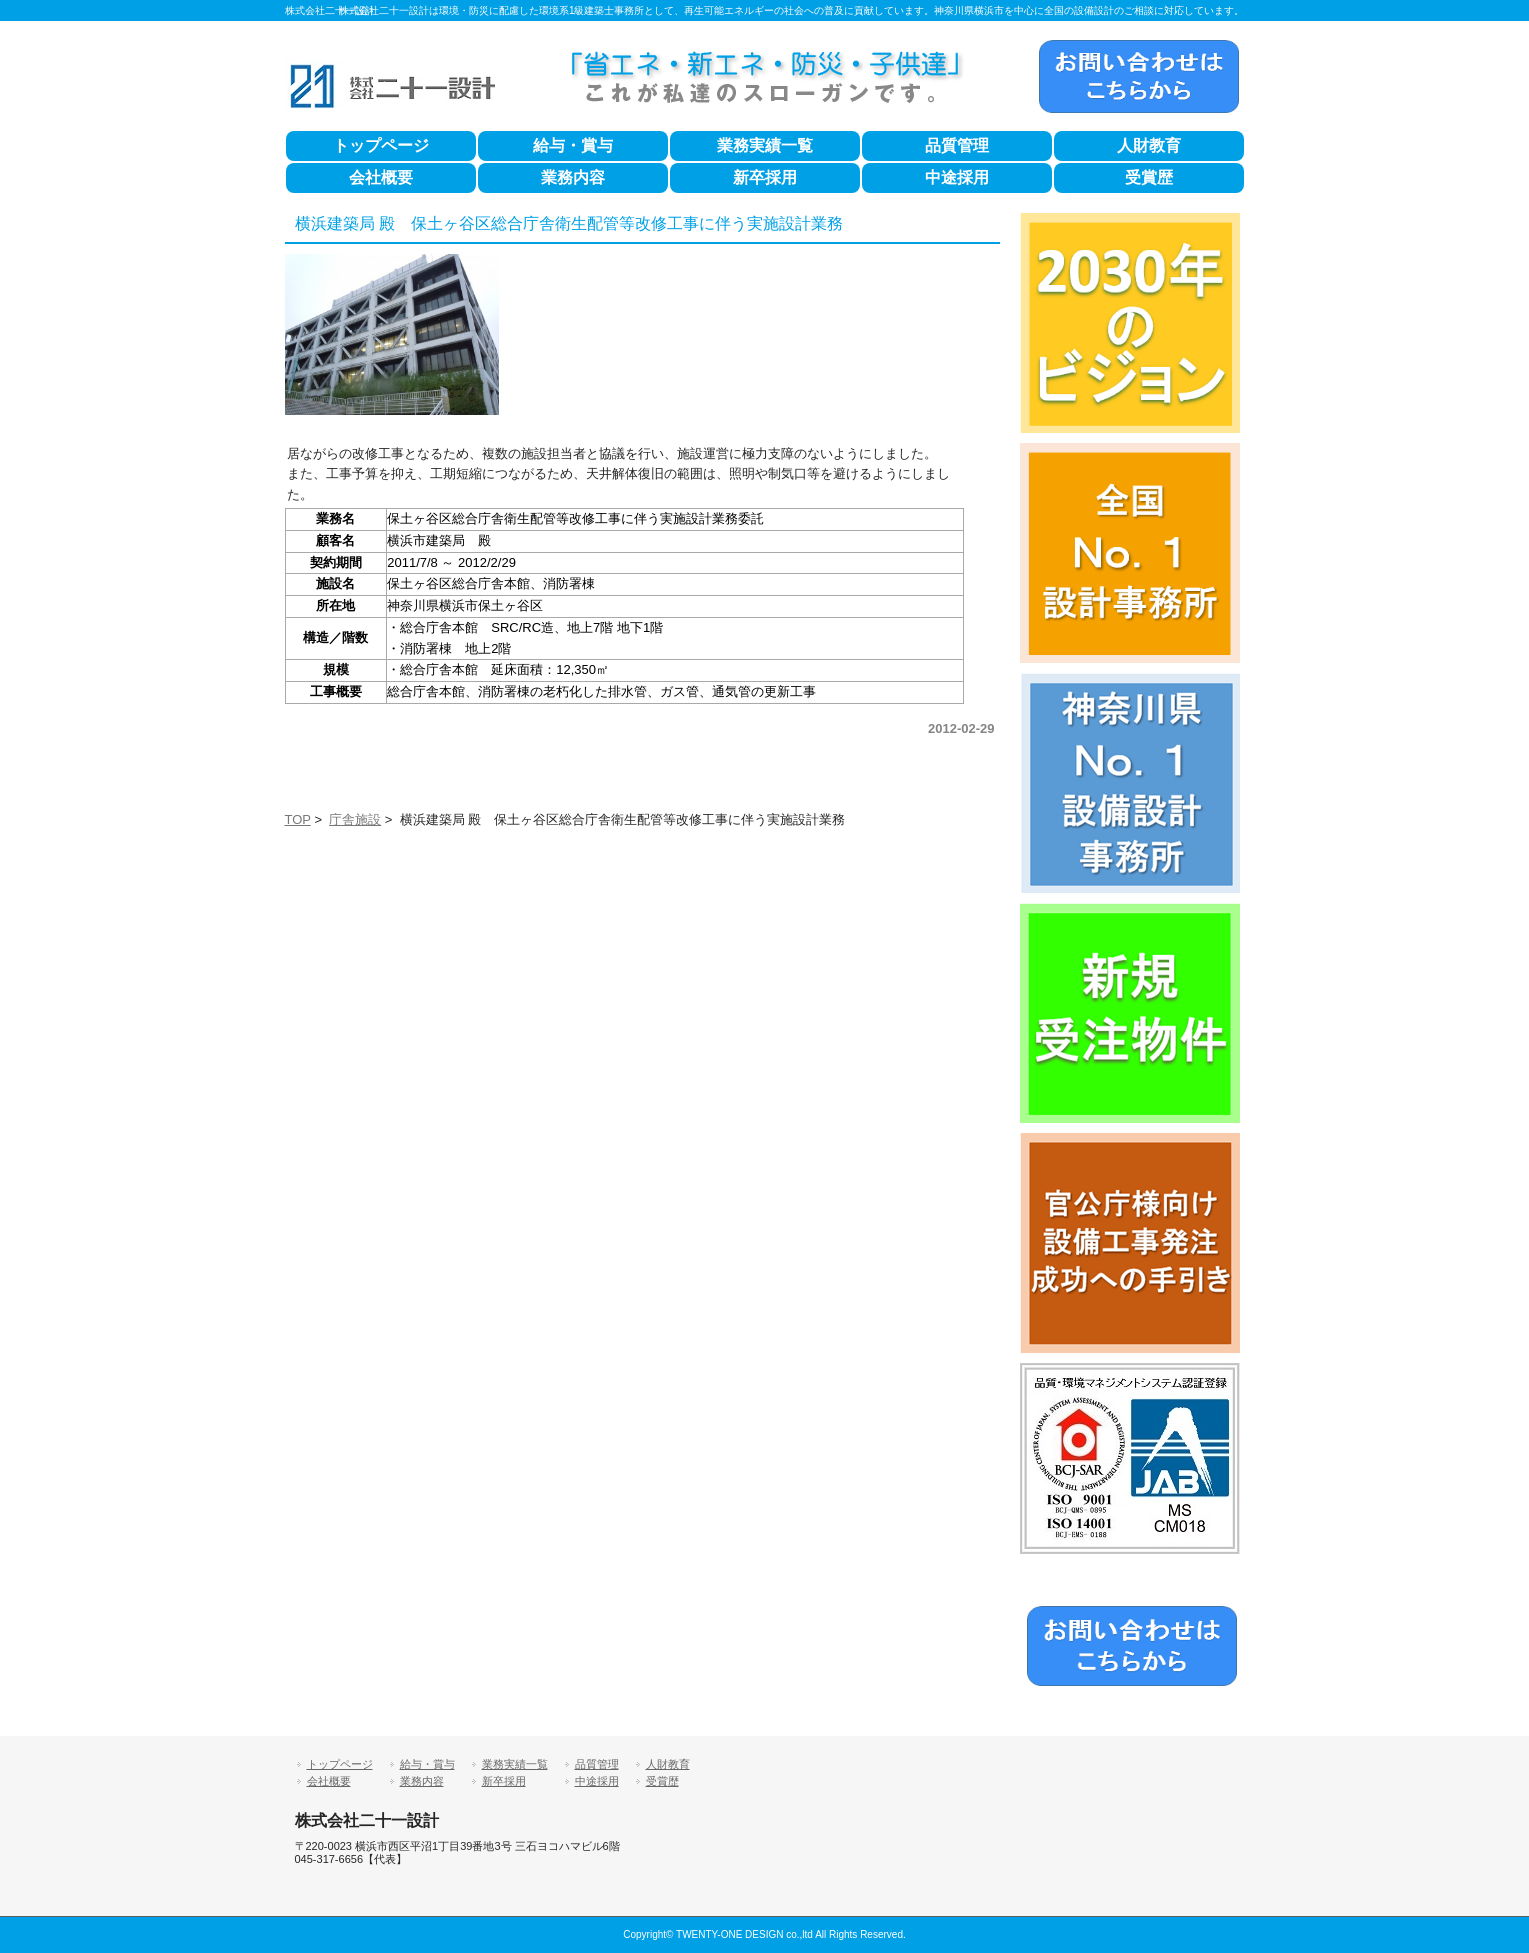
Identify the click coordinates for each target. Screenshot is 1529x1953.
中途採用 (957, 177)
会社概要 (381, 177)
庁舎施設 (355, 819)
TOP (298, 819)
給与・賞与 (573, 145)
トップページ (381, 145)
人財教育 (1149, 145)
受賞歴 (1149, 177)
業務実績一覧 (765, 145)
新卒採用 (765, 177)
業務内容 (573, 177)
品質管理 (957, 145)
